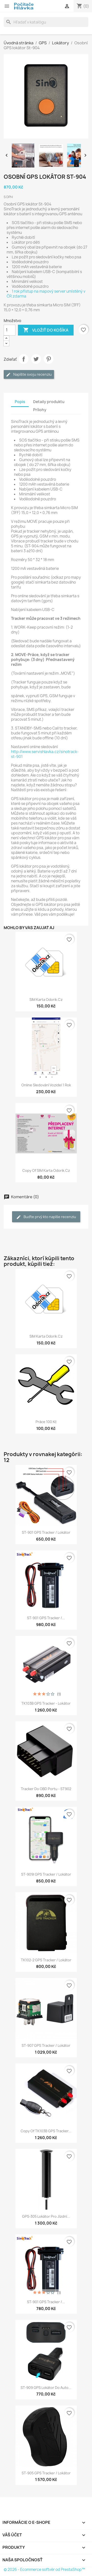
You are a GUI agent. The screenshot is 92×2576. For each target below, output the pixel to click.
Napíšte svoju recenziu (29, 374)
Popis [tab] (20, 401)
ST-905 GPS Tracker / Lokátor (46, 2473)
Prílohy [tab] (39, 409)
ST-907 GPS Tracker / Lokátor (46, 2045)
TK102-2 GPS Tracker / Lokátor (46, 1960)
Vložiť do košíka (45, 330)
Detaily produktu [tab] (49, 401)
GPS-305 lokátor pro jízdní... (46, 2216)
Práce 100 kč (46, 1421)
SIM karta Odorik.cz (46, 999)
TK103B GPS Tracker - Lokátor (46, 1703)
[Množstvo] (9, 330)
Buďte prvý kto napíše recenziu (46, 1217)
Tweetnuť (36, 359)
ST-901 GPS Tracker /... (46, 1618)
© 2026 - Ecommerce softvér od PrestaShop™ (44, 2569)
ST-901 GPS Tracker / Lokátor (46, 1532)
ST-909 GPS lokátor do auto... (46, 2387)
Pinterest (48, 359)
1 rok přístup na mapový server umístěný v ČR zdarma (46, 294)
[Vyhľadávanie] (46, 22)
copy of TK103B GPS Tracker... (46, 2131)
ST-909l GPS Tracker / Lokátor (46, 1874)
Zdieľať (23, 359)
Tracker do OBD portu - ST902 (46, 1788)
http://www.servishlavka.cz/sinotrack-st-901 (45, 754)
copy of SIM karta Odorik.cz (46, 1170)
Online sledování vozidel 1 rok (46, 1085)
